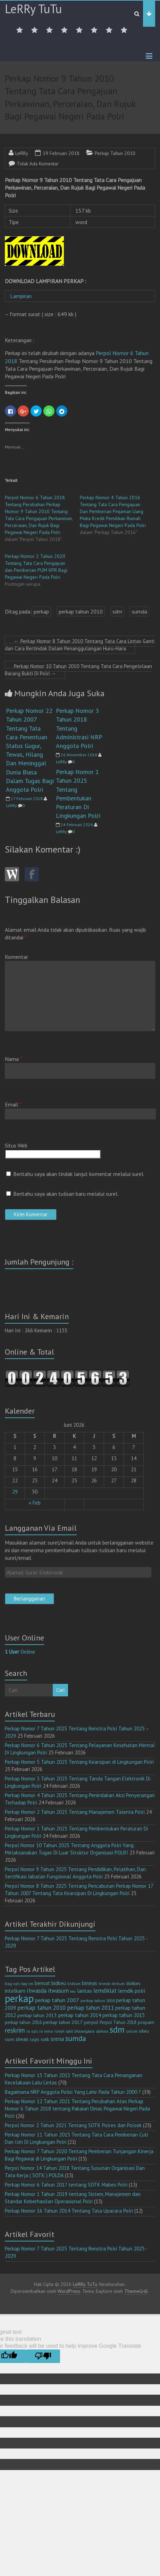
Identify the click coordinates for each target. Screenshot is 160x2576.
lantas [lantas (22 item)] (84, 1990)
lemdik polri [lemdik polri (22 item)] (131, 1990)
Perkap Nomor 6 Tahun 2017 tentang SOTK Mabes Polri (66, 2184)
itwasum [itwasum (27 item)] (58, 1990)
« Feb (35, 1502)
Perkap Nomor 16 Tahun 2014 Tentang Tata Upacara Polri (69, 2210)
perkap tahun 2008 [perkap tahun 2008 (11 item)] (98, 2000)
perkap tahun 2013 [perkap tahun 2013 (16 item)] (37, 2015)
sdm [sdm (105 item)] (117, 2029)
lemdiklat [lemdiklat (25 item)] (105, 1990)
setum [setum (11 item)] (131, 2031)
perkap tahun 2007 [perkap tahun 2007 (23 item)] (57, 2000)
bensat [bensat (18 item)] (42, 1983)
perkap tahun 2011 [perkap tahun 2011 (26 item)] (90, 2007)
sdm (117, 611)
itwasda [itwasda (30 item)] (37, 1990)
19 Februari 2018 (61, 153)
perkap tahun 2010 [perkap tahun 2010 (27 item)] (41, 2007)
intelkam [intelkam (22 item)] (15, 1990)
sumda (139, 611)
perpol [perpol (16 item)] (91, 2022)
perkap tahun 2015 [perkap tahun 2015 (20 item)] (123, 2015)
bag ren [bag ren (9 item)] (27, 1983)
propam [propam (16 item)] (146, 2022)
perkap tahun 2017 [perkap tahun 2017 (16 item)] (63, 2022)
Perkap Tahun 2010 (115, 153)
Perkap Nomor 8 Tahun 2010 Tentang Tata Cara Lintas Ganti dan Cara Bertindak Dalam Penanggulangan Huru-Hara (79, 645)
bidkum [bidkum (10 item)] (74, 1983)
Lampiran (22, 296)
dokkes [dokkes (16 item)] (133, 1983)
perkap (41, 611)
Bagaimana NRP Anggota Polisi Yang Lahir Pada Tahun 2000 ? (73, 2092)
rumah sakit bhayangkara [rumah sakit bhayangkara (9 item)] (74, 2031)
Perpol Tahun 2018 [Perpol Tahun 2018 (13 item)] (118, 2022)
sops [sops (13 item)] (34, 2039)
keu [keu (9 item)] (73, 1991)
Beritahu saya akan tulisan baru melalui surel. (65, 1193)
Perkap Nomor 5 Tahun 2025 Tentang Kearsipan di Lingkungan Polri (79, 1762)
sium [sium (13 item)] (9, 2039)
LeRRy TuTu (33, 8)
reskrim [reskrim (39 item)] (15, 2030)
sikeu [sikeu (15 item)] (144, 2031)
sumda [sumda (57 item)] (75, 2038)
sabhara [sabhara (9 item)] (102, 2031)
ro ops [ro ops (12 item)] (32, 2031)
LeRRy (21, 153)
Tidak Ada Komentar (38, 164)
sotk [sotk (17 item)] (45, 2039)
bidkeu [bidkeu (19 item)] (58, 1983)
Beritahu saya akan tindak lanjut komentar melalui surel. (78, 1173)
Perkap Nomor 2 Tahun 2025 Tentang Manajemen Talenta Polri (75, 1812)
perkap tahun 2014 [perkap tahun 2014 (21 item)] (79, 2014)
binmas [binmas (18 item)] (89, 1983)
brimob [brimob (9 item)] (104, 1983)
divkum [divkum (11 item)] (118, 1983)
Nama (13, 1058)
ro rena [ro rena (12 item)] (46, 2031)
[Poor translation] (43, 2356)
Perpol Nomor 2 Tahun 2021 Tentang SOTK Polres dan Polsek (73, 2125)
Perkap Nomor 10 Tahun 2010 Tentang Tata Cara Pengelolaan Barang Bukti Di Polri (78, 670)
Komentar (16, 956)
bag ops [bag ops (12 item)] (12, 1983)
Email (13, 1104)
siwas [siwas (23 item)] (22, 2038)
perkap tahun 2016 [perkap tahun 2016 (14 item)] (23, 2022)
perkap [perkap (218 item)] (19, 1998)
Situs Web (16, 1145)
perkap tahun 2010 (81, 611)
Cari (60, 1690)
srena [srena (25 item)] (57, 2039)
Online (20, 1651)
